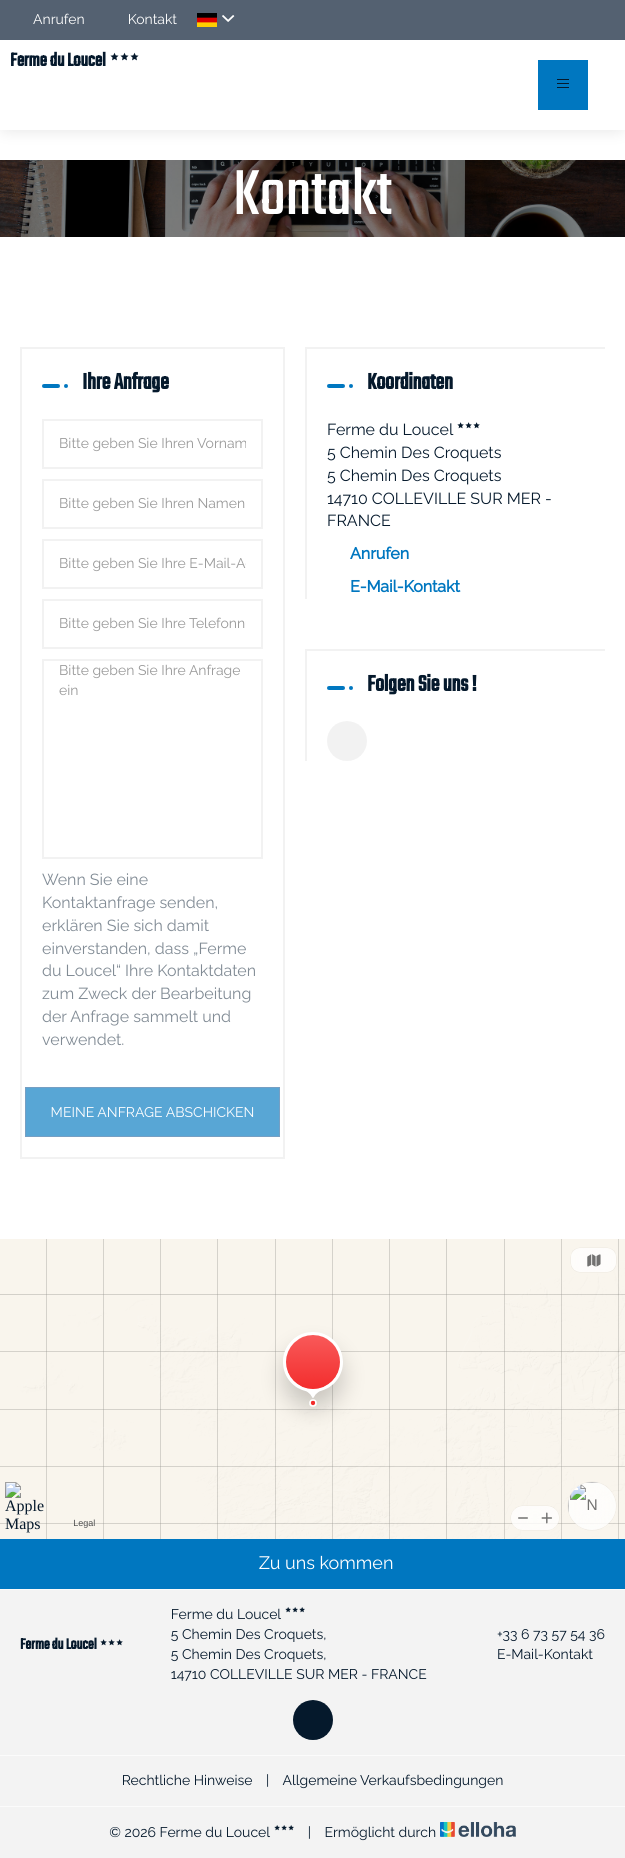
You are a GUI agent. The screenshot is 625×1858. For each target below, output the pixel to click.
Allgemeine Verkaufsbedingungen (392, 1781)
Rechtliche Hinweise (187, 1781)
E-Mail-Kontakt (405, 586)
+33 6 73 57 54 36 (539, 1635)
